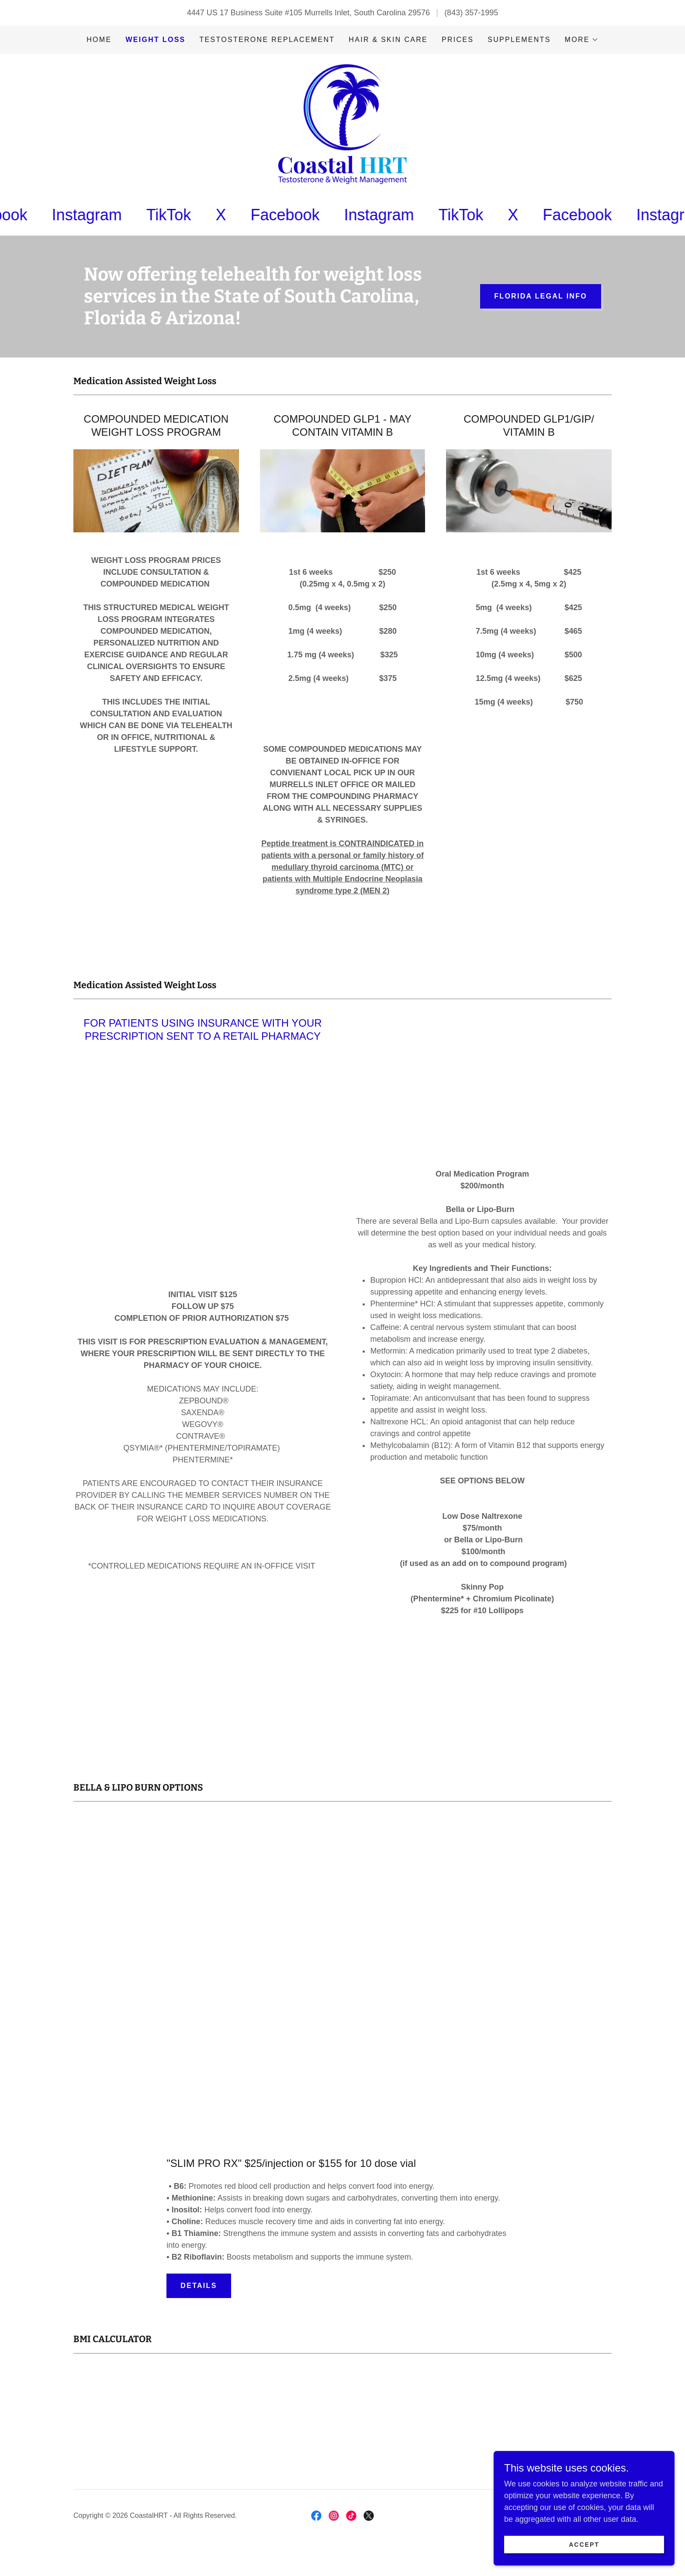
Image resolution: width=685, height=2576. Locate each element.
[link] (342, 133)
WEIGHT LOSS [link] (155, 39)
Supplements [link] (519, 39)
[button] (582, 40)
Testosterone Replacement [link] (267, 39)
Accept (587, 2544)
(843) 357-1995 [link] (471, 12)
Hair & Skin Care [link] (388, 39)
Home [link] (98, 39)
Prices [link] (458, 39)
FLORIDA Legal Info (540, 316)
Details (198, 2306)
